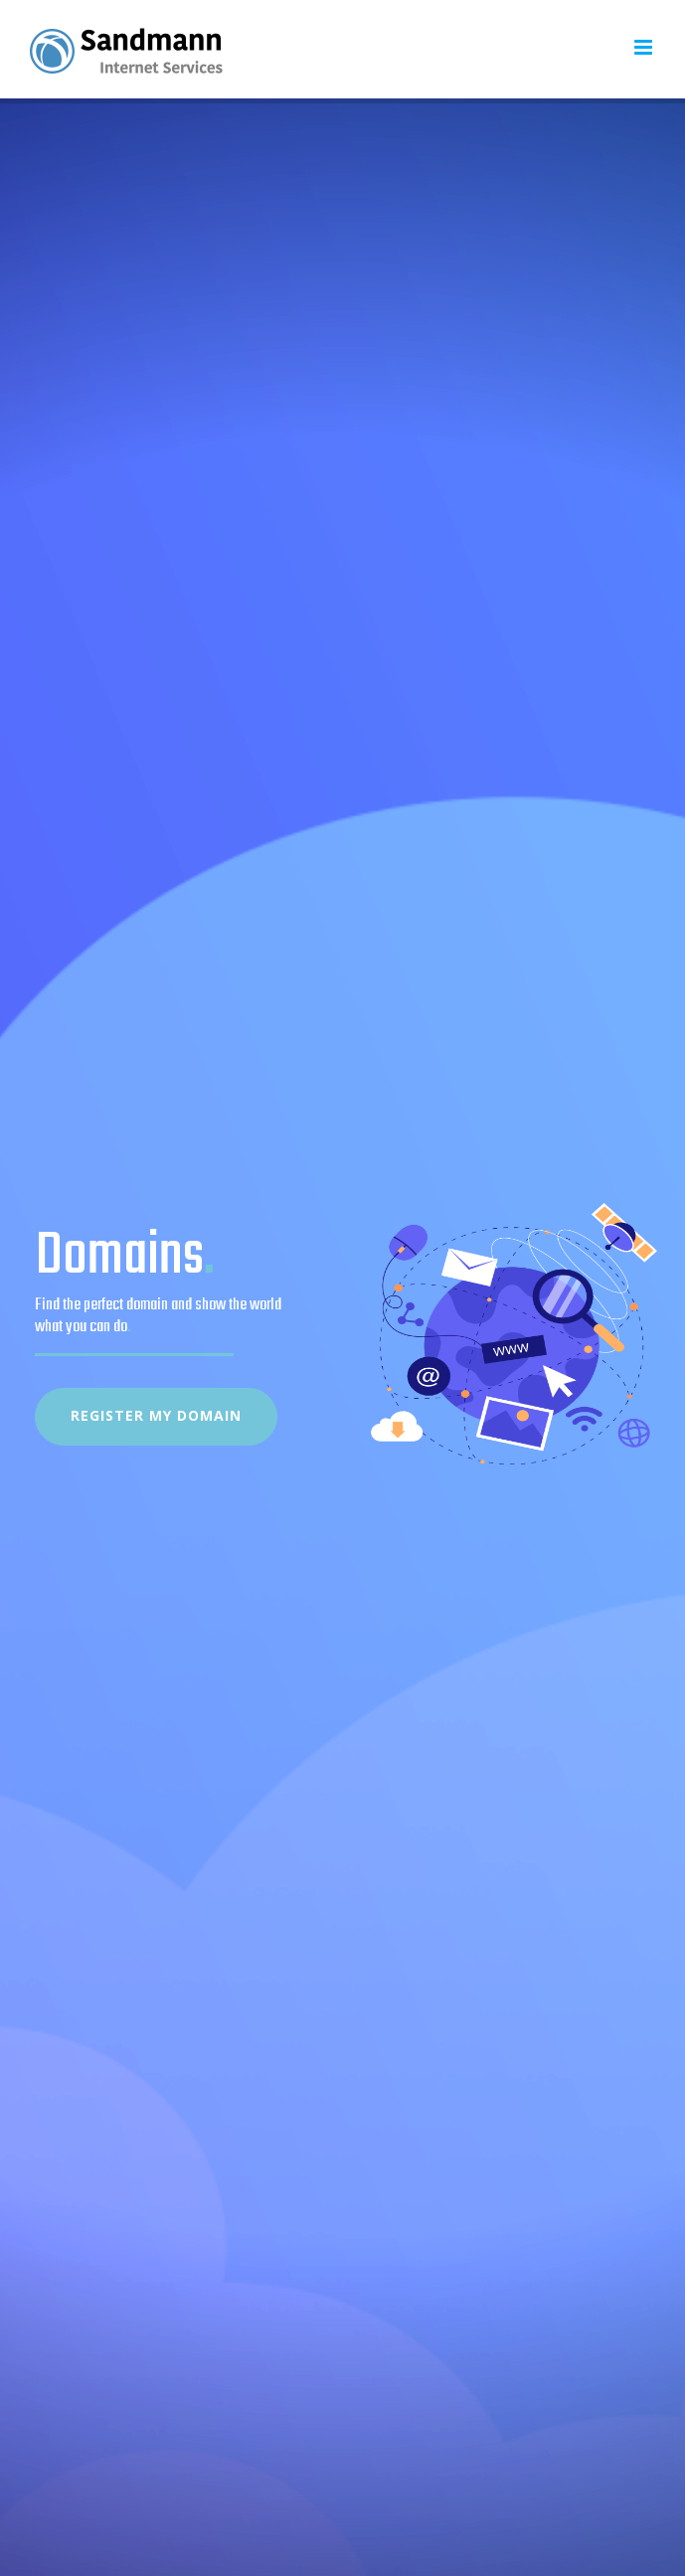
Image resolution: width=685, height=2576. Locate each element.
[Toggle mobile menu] (644, 47)
